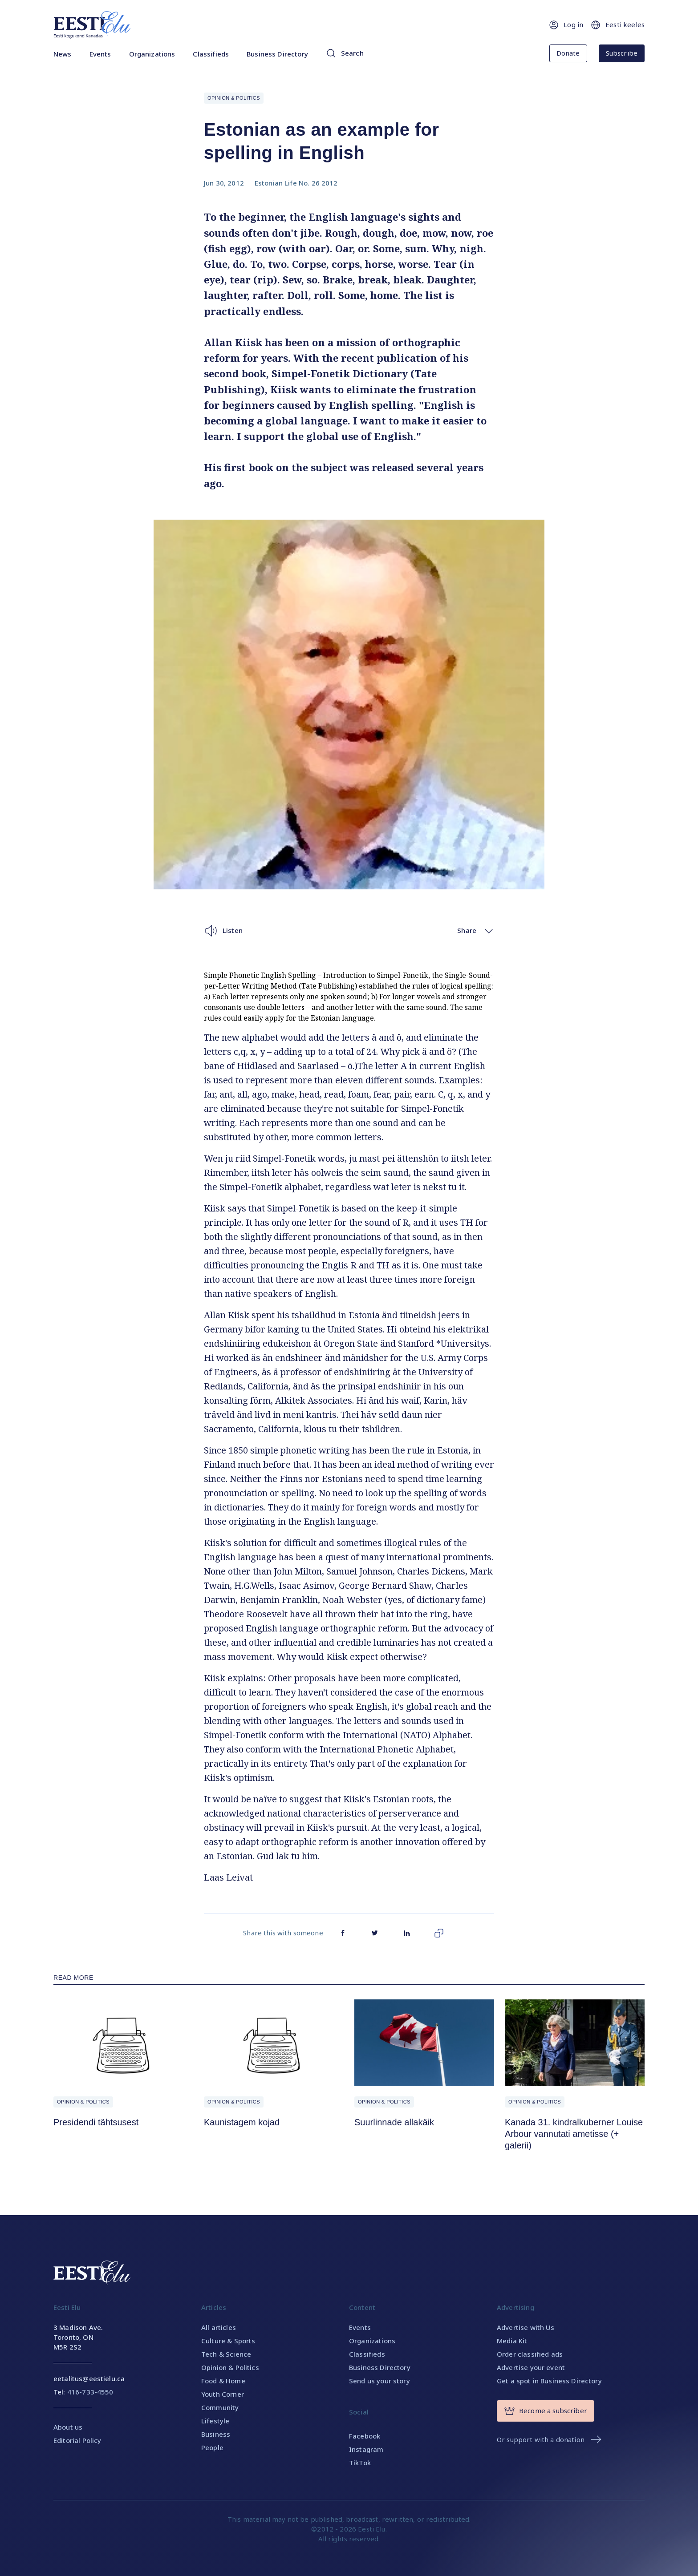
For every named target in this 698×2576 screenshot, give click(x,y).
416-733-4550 (90, 2391)
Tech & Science (226, 2354)
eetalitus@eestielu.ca (89, 2378)
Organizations (152, 53)
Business (215, 2434)
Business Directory (277, 53)
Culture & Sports (228, 2340)
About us (67, 2427)
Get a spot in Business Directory (549, 2380)
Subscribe (621, 52)
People (212, 2447)
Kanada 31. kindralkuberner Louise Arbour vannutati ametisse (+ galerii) (574, 2133)
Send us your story (379, 2380)
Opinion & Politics (233, 98)
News (62, 53)
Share (475, 930)
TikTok (360, 2462)
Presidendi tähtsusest (95, 2122)
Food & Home (223, 2380)
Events (100, 53)
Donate (568, 52)
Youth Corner (222, 2394)
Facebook (364, 2435)
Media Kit (512, 2340)
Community (220, 2407)
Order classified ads (530, 2354)
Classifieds (211, 53)
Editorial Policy (77, 2440)
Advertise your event (531, 2367)
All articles (218, 2327)
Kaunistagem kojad (242, 2122)
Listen (223, 931)
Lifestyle (215, 2420)
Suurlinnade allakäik (394, 2122)
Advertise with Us (526, 2327)
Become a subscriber (545, 2411)
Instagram (366, 2449)
